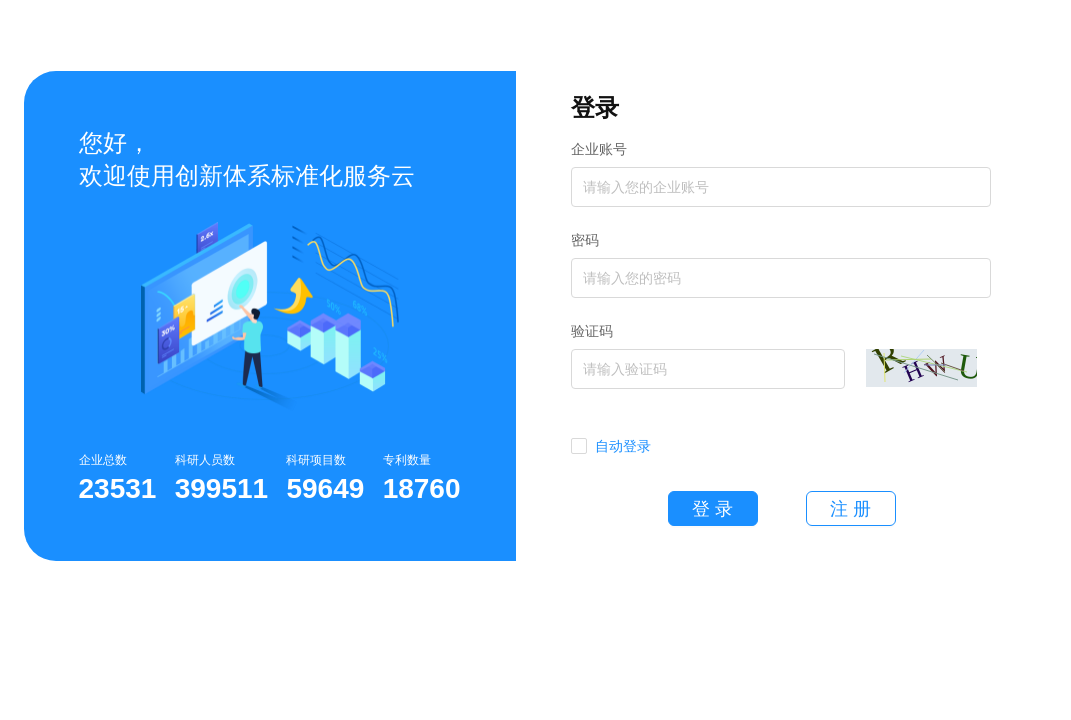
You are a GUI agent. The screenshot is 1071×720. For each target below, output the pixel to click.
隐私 (536, 678)
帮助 (488, 678)
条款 (584, 678)
